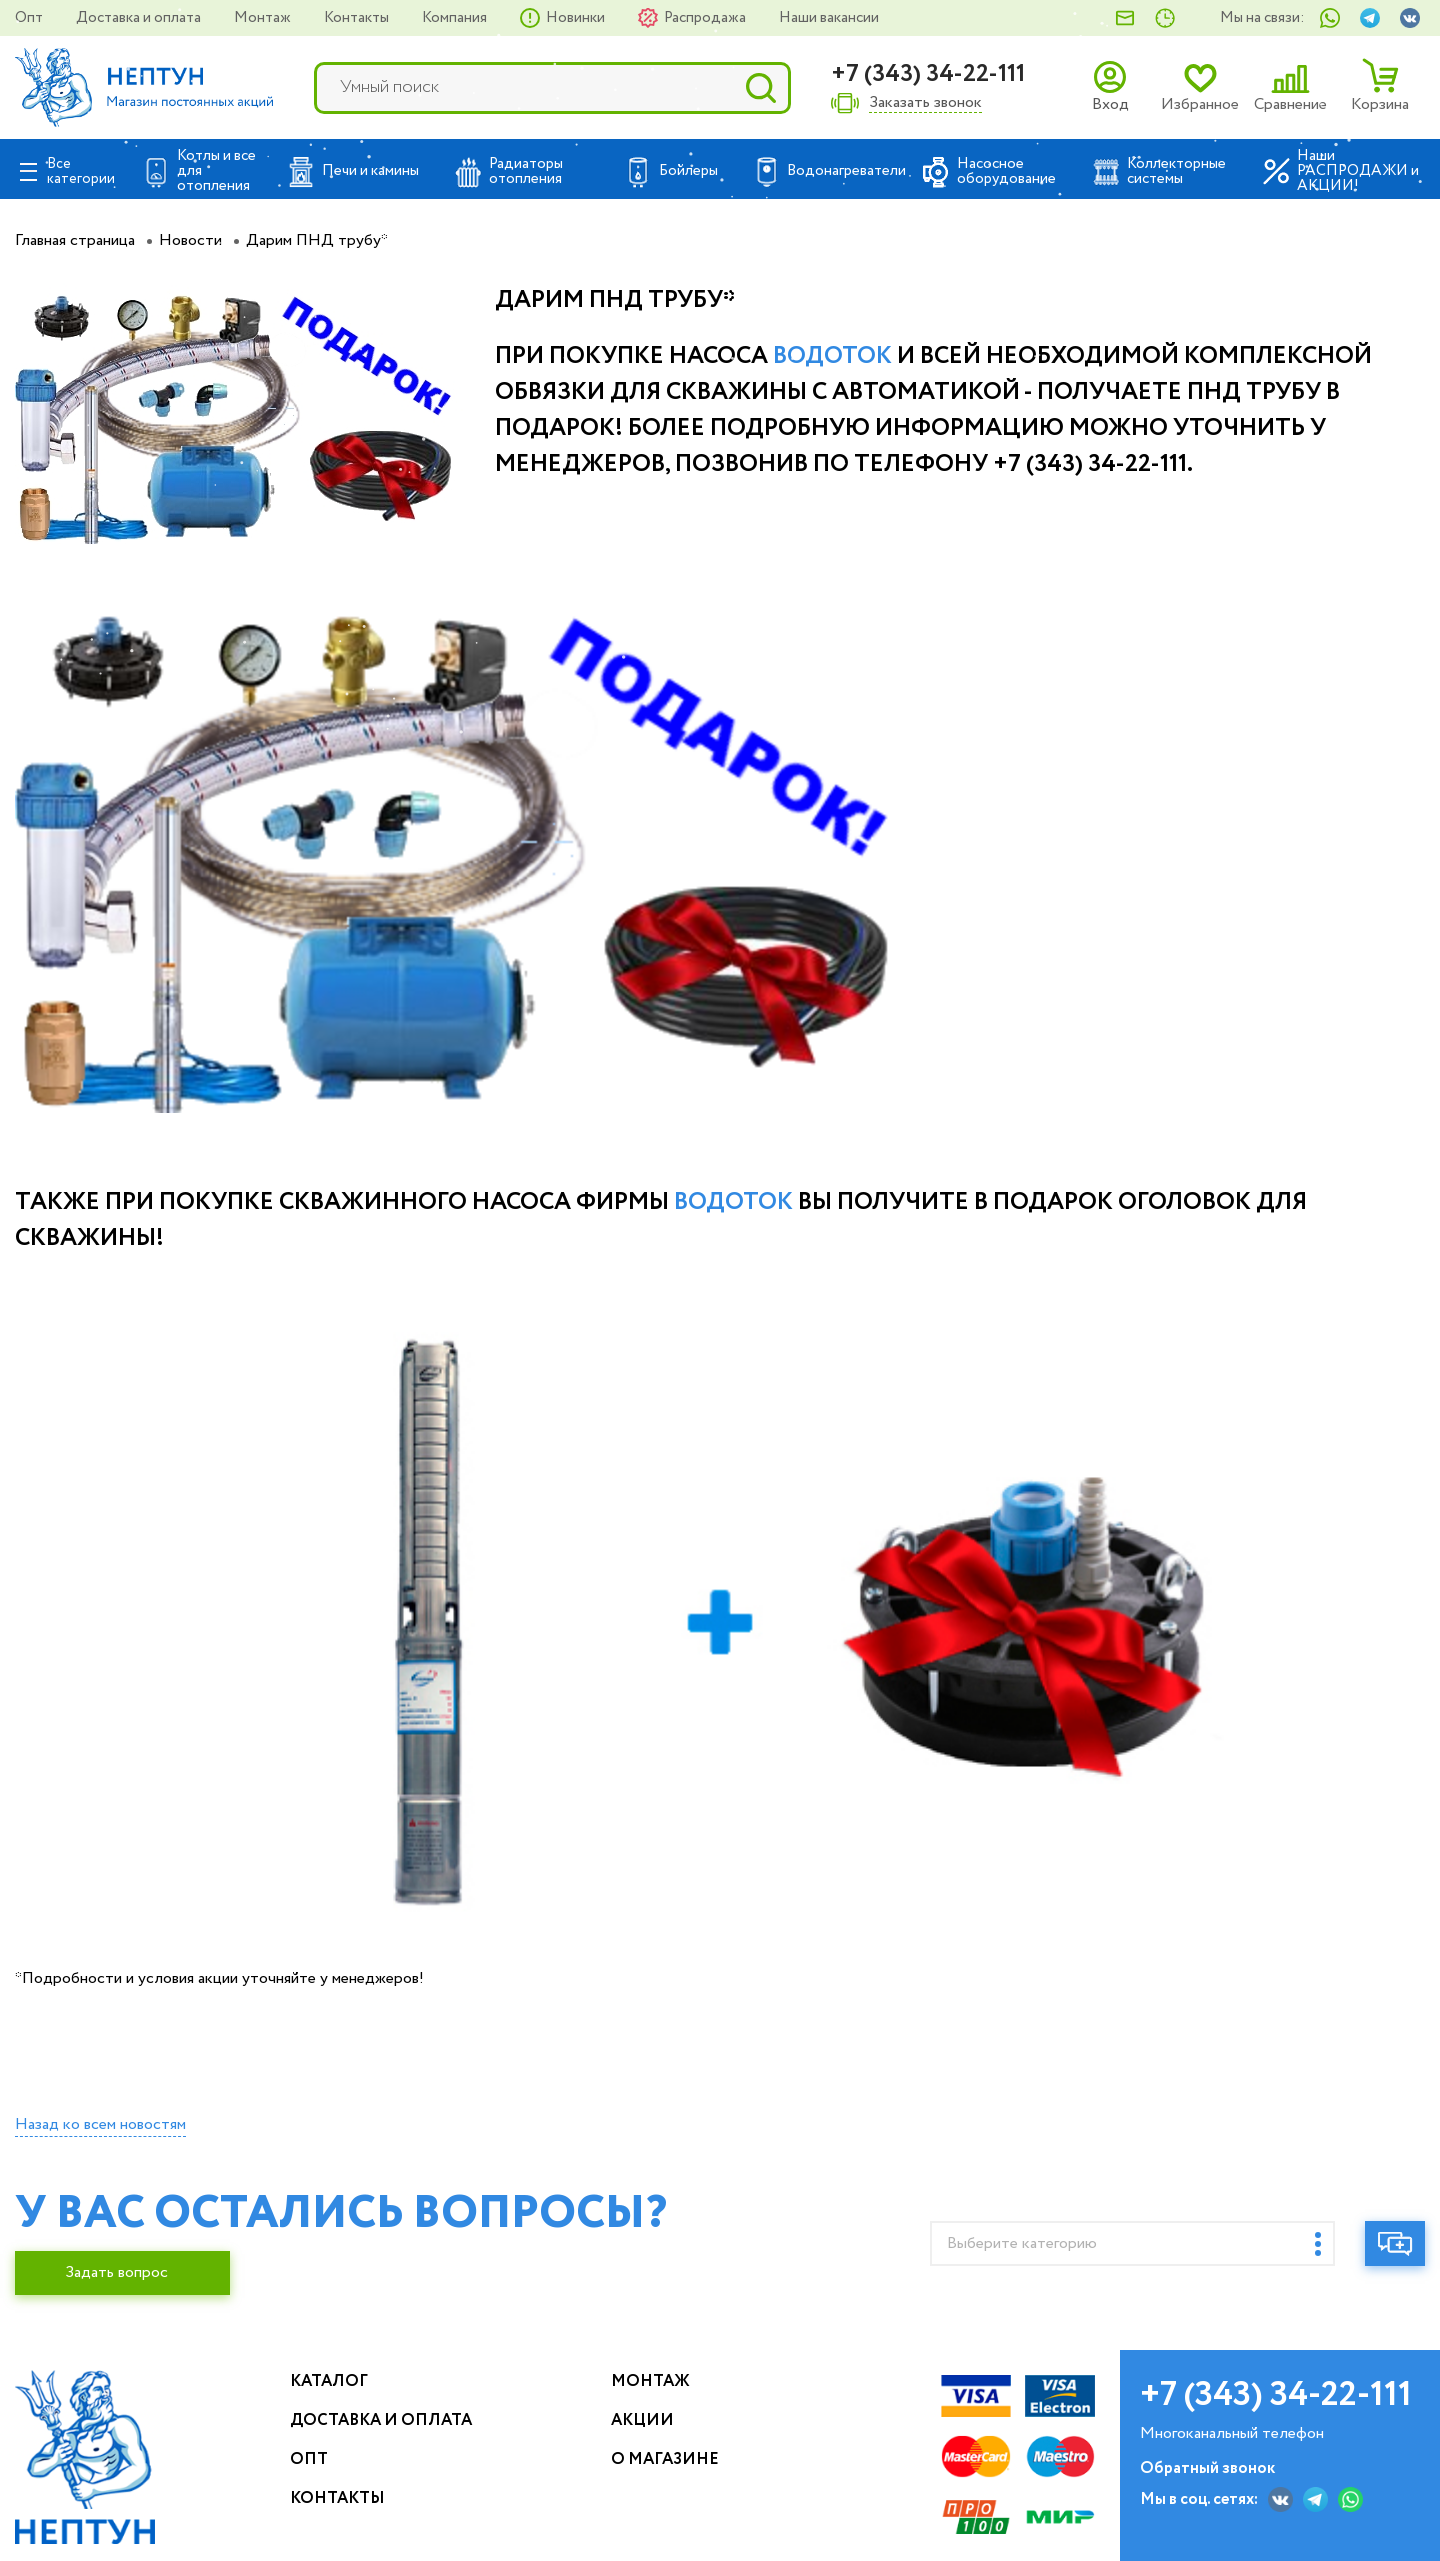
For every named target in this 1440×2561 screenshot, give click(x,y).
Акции (642, 2420)
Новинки (577, 18)
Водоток (733, 1202)
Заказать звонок (925, 103)
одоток (839, 356)
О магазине (665, 2459)
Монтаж (264, 18)
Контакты (358, 18)
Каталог (329, 2381)
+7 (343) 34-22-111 (928, 74)
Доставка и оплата (140, 18)
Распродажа (706, 18)
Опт (30, 18)
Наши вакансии (829, 18)
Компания (456, 18)
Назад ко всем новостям (100, 2124)
